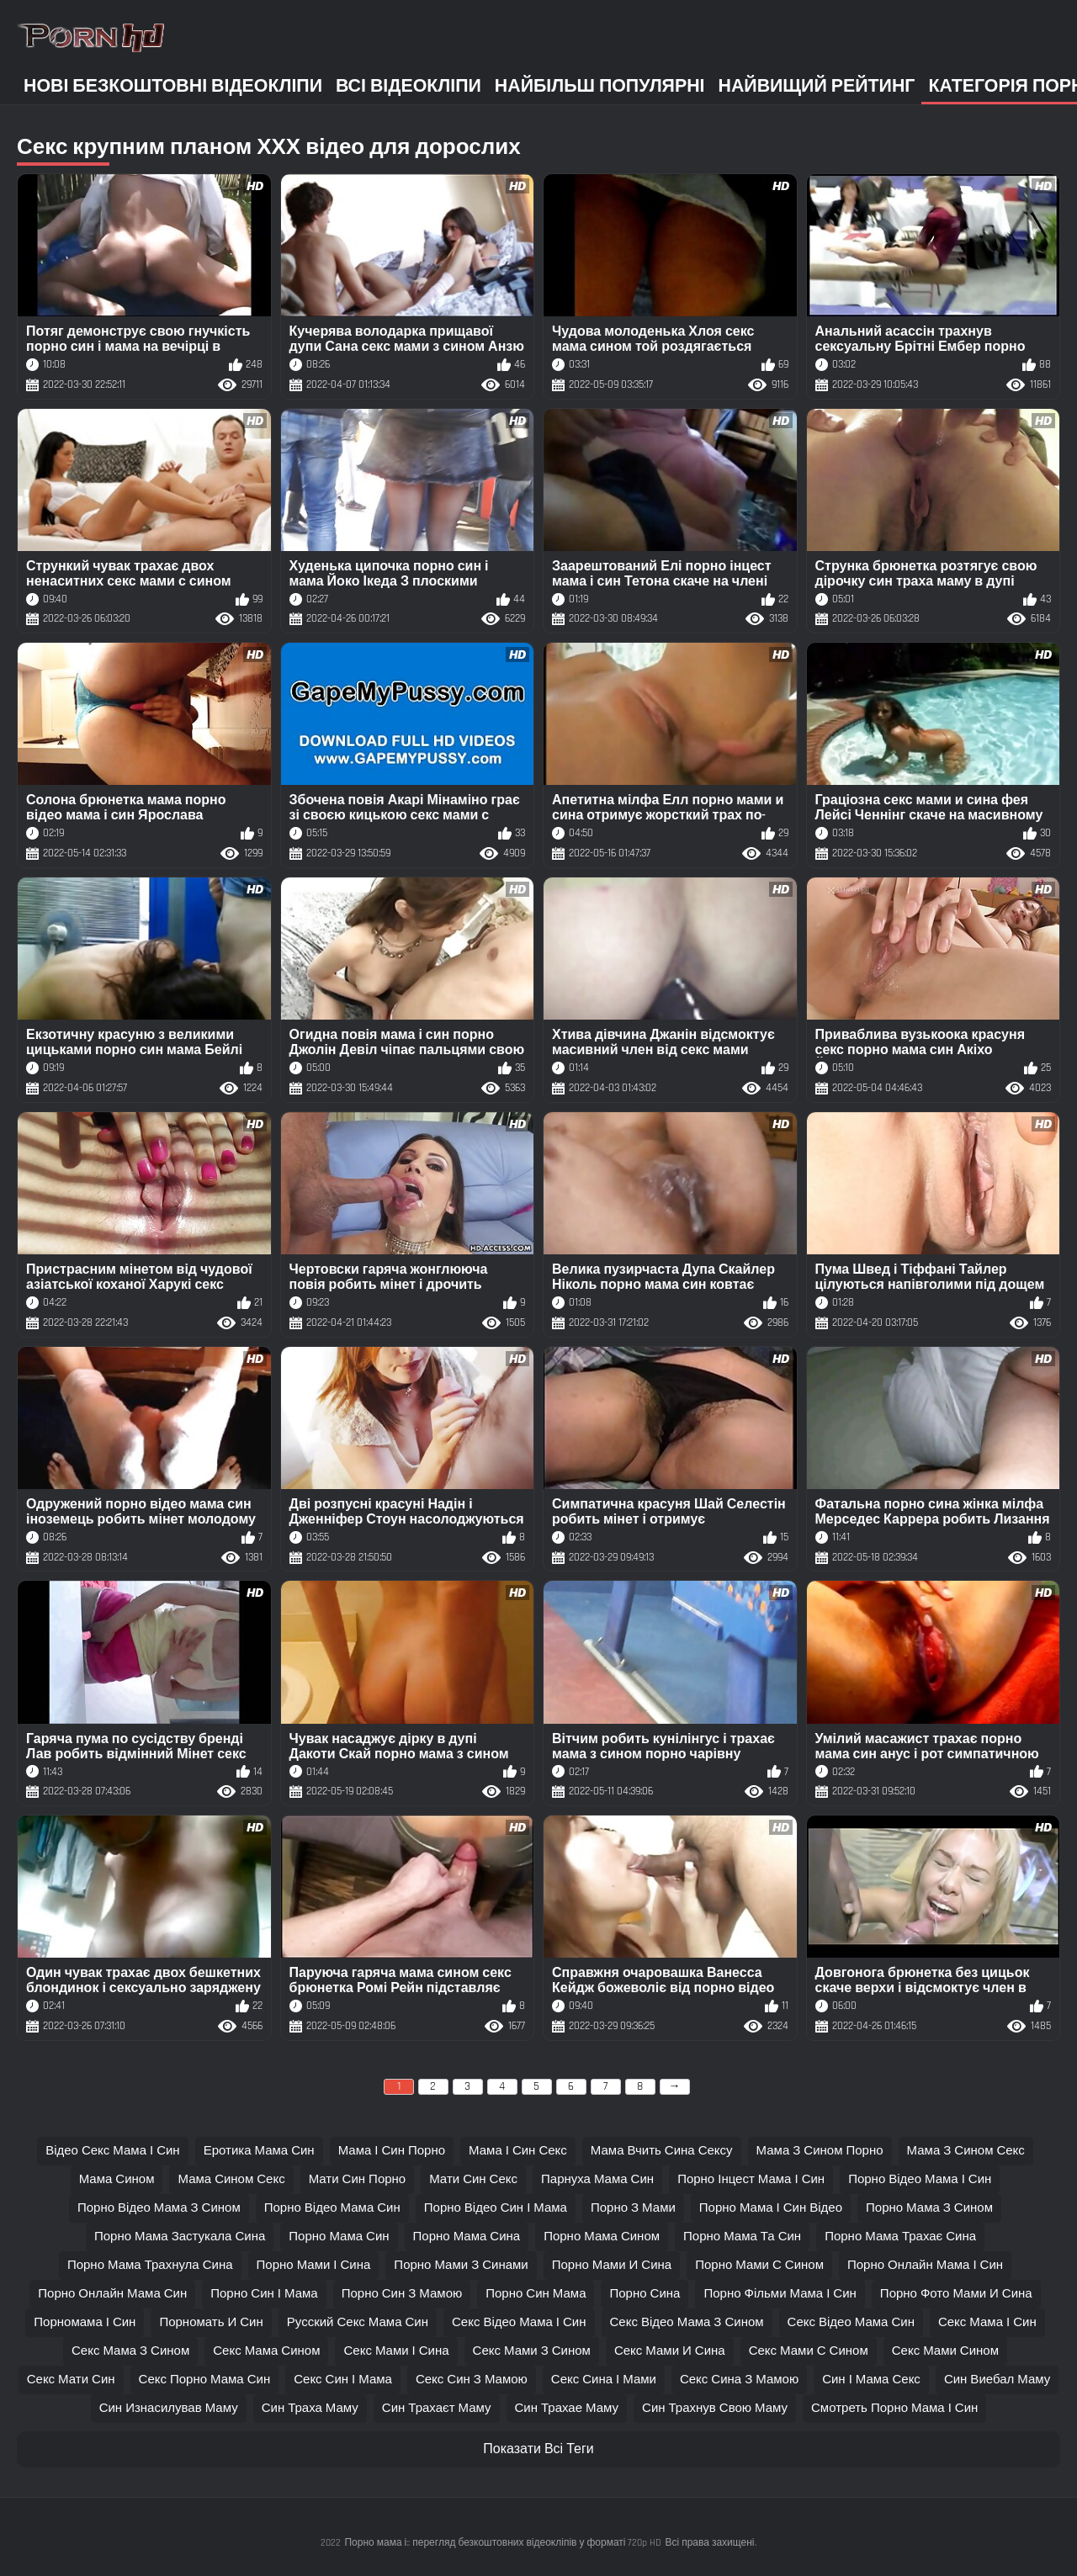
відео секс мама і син (112, 2151)
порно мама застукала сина (179, 2237)
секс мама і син (987, 2322)
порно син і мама (263, 2294)
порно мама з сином (929, 2208)
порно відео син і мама (495, 2208)
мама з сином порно (819, 2151)
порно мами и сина (611, 2265)
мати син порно (357, 2179)
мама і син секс (518, 2151)
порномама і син (84, 2322)
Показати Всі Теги (538, 2449)
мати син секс (473, 2179)
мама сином (117, 2179)
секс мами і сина (395, 2351)
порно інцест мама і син (751, 2179)
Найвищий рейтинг (817, 86)
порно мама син (339, 2237)
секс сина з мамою (739, 2380)
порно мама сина (467, 2237)
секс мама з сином (130, 2351)
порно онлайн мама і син (925, 2265)
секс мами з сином (532, 2351)
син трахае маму (567, 2408)
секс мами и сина (669, 2351)
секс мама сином (266, 2351)
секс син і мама (343, 2380)
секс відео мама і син (519, 2322)
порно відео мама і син (919, 2179)
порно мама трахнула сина (150, 2265)
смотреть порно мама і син (894, 2408)
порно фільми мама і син (779, 2294)
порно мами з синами (461, 2265)
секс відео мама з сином (687, 2322)
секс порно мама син (205, 2380)
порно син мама (535, 2294)
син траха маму (310, 2408)
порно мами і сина (314, 2265)
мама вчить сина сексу (662, 2151)
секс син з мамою (472, 2380)
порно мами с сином (759, 2265)
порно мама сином (602, 2237)
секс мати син (71, 2380)
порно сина (644, 2294)
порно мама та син (742, 2237)
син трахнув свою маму (715, 2408)
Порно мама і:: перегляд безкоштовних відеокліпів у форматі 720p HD (502, 2542)
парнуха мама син (597, 2179)
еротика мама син (259, 2151)
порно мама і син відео (770, 2208)
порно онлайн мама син (112, 2294)
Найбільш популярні (600, 86)
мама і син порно (391, 2151)
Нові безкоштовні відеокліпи (173, 86)
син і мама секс (871, 2380)
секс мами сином (945, 2351)
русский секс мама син (357, 2322)
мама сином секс (231, 2179)
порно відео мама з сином (159, 2208)
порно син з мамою (402, 2294)
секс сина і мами (603, 2380)
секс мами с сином (808, 2351)
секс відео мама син (851, 2322)
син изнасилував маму (168, 2408)
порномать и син (211, 2322)
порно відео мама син (332, 2208)
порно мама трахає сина (900, 2237)
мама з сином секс (966, 2151)
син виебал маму (997, 2380)
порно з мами (633, 2208)
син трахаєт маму (436, 2408)
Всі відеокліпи (408, 86)
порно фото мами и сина (956, 2294)
